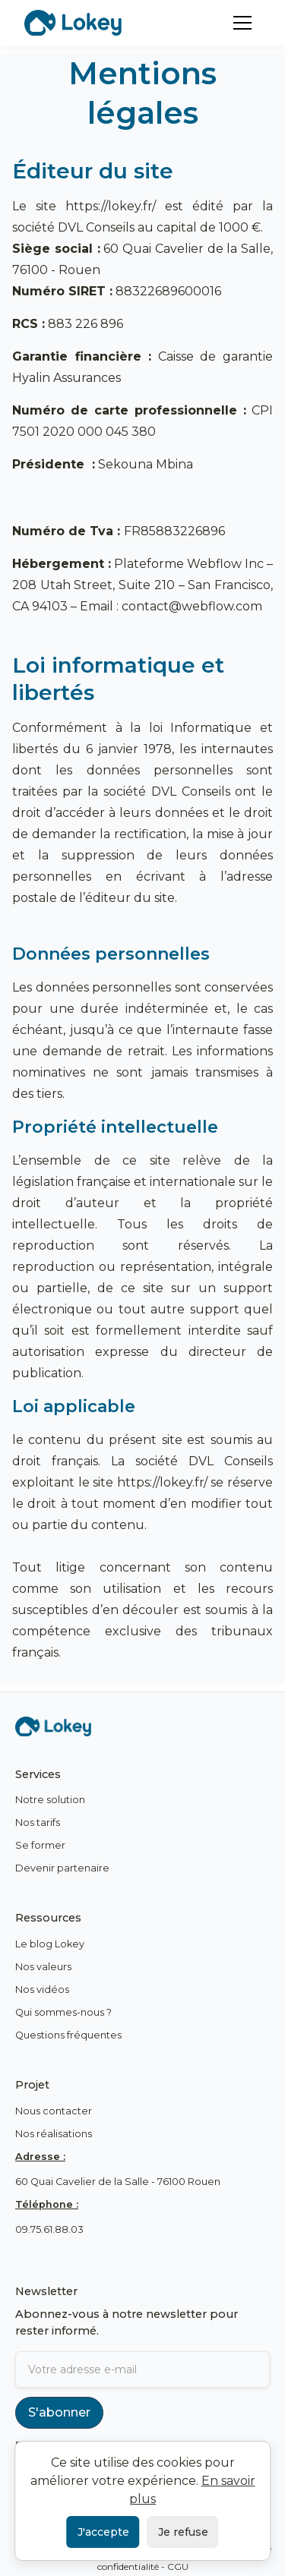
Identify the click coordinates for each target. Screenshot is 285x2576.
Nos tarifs (37, 1822)
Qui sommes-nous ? (63, 2012)
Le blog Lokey (49, 1944)
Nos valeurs (43, 1966)
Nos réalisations (53, 2133)
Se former (40, 1845)
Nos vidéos (42, 1989)
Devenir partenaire (62, 1868)
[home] (73, 22)
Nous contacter (53, 2111)
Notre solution (50, 1799)
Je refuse (183, 2532)
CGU (177, 2566)
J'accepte (103, 2532)
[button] (242, 23)
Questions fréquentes (68, 2035)
